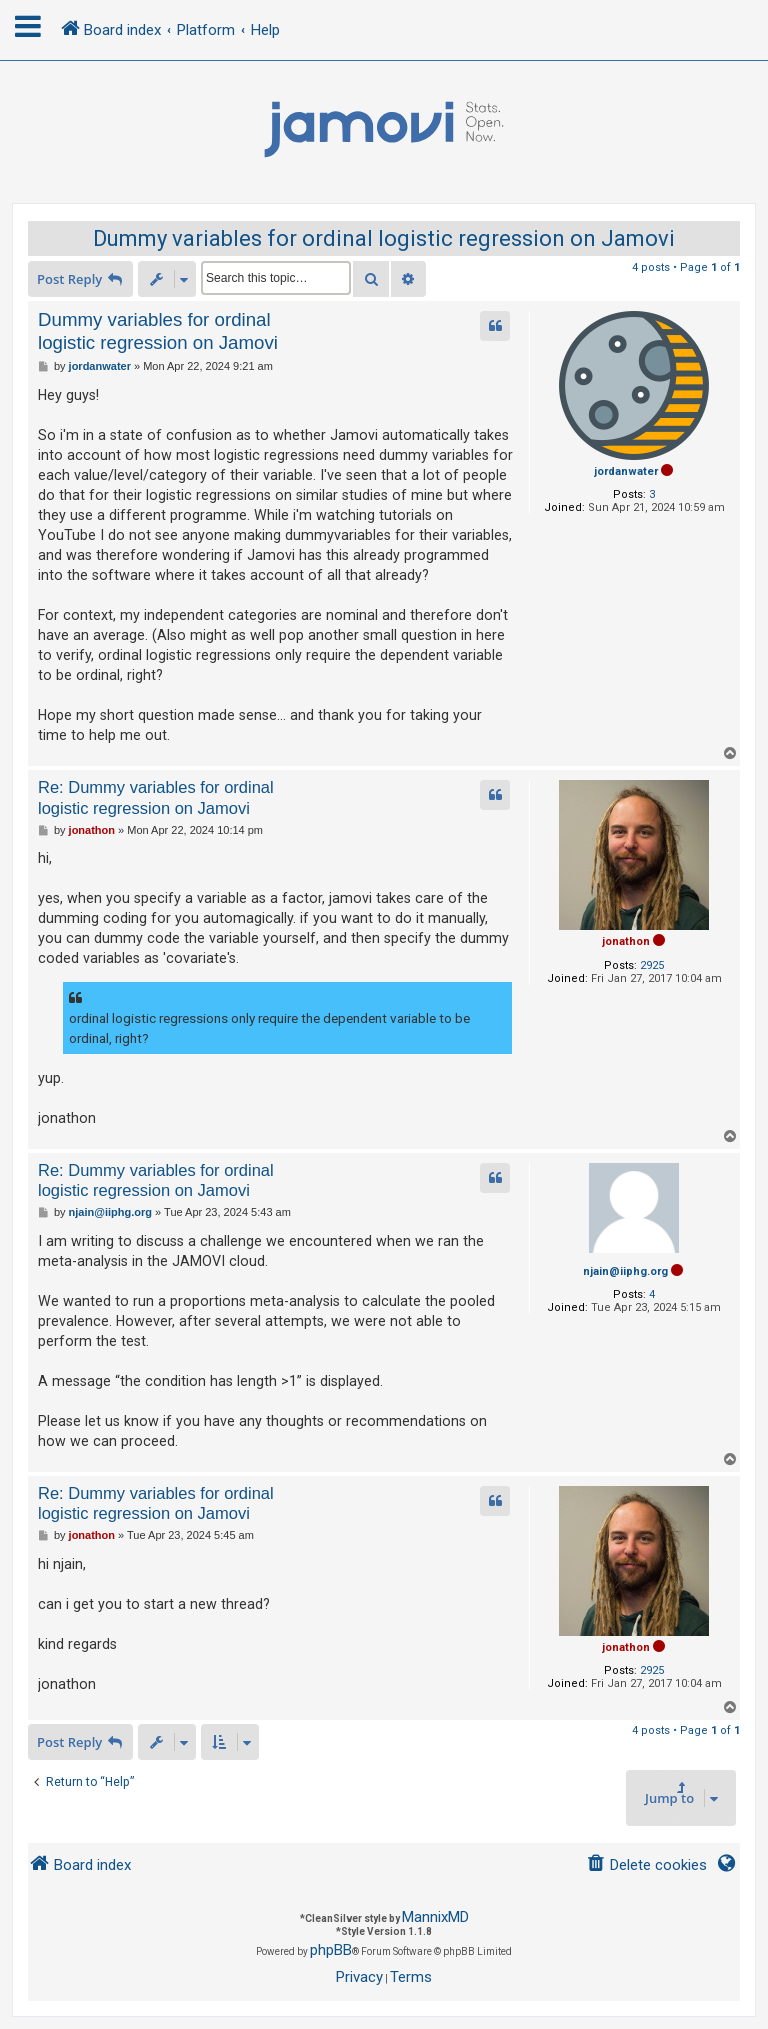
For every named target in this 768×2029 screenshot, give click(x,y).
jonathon (626, 941)
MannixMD (435, 1917)
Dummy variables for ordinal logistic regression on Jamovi (384, 238)
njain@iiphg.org (625, 1271)
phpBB (331, 1950)
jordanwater (626, 471)
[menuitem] (646, 1865)
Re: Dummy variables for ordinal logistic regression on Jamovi (156, 797)
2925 (652, 965)
